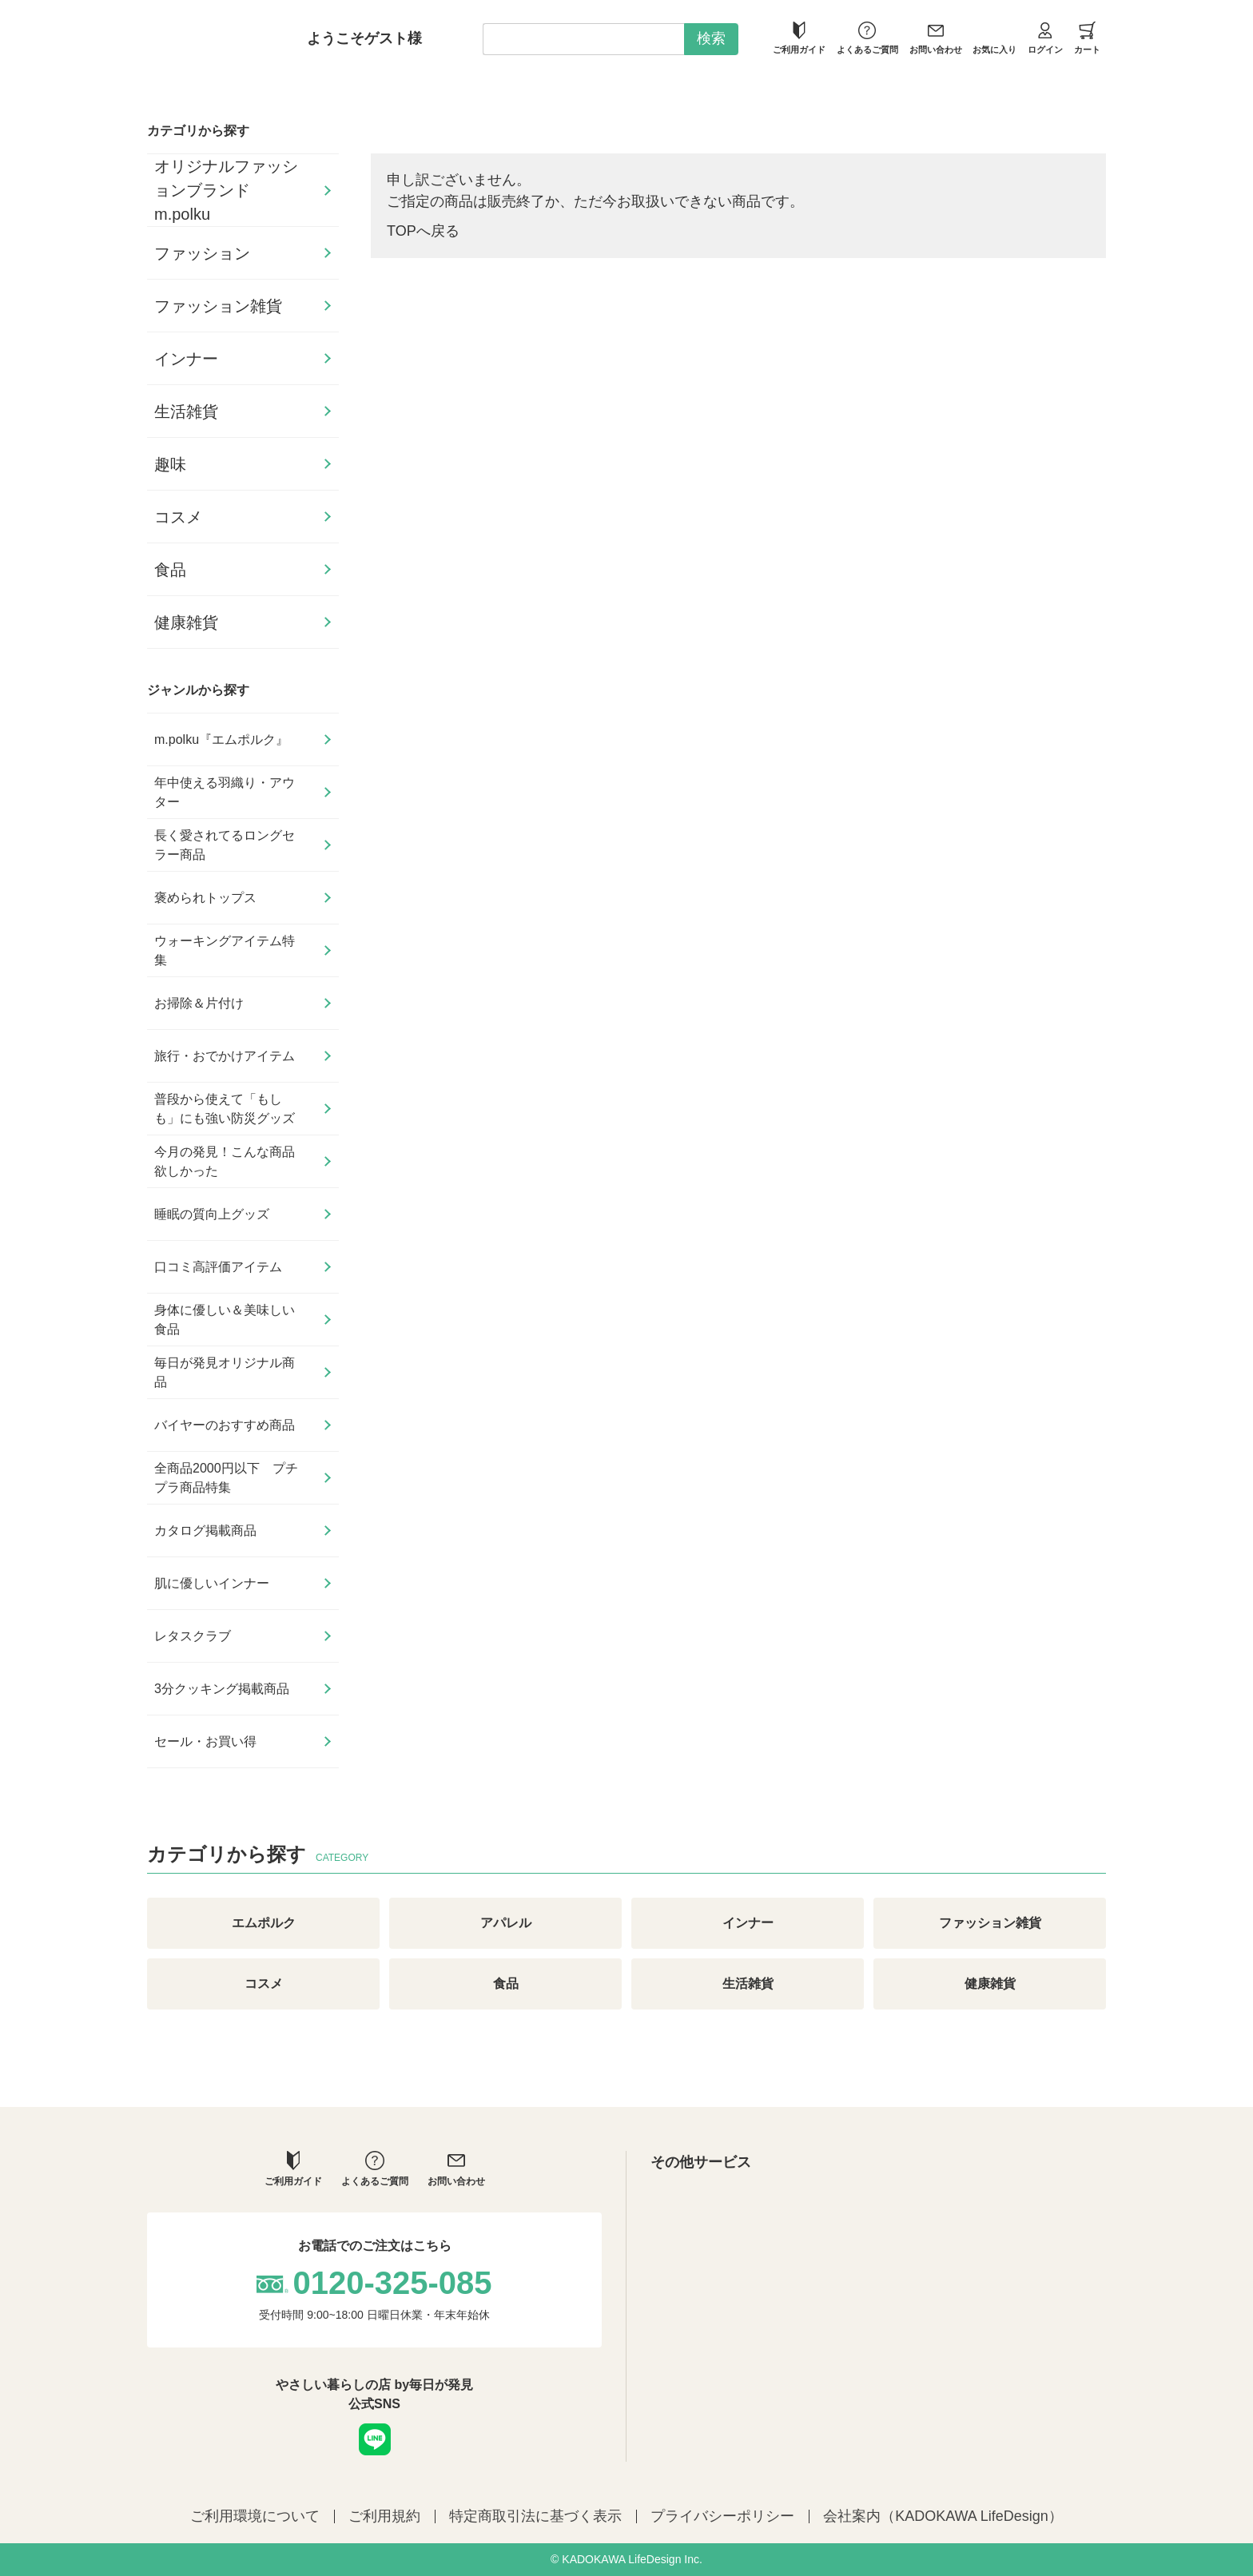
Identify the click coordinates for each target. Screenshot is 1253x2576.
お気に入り (994, 38)
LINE (375, 2439)
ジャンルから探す (198, 690)
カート (1087, 38)
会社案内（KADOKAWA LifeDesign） (943, 2516)
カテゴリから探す (198, 130)
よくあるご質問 (867, 38)
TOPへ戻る (423, 231)
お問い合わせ (935, 38)
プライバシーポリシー (722, 2516)
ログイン (1045, 38)
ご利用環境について (255, 2516)
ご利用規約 (384, 2516)
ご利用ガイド (799, 38)
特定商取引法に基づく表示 (535, 2516)
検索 (711, 38)
